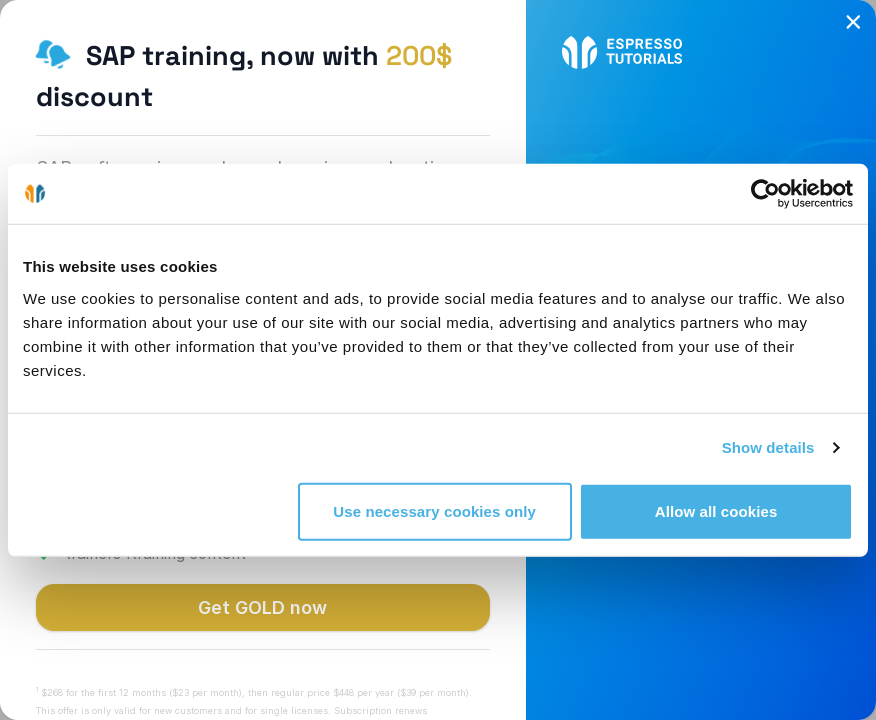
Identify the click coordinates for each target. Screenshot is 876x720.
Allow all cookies (716, 510)
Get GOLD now (262, 607)
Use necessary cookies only (434, 510)
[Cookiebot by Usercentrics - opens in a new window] (765, 194)
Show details (768, 447)
